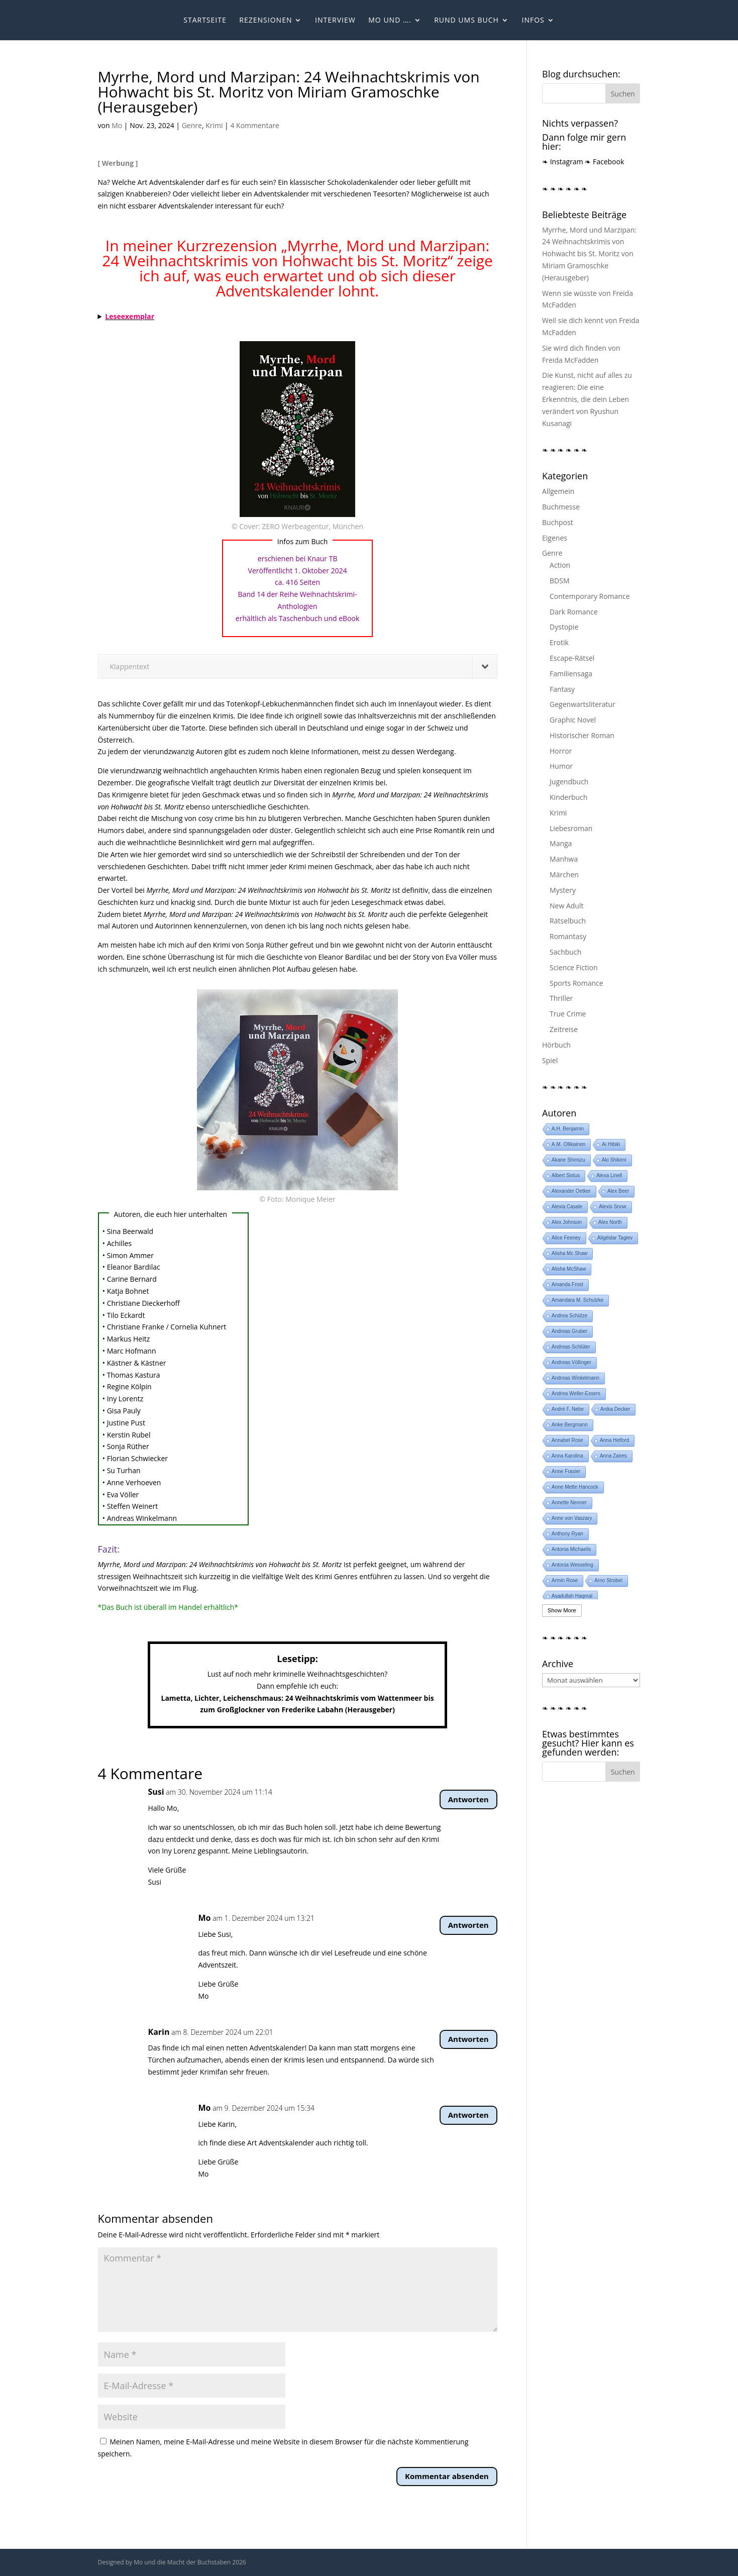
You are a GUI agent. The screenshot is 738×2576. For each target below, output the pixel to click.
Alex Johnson (567, 1222)
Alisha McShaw (569, 1269)
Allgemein (558, 491)
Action (560, 565)
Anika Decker (615, 1409)
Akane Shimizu (568, 1160)
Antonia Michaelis (571, 1549)
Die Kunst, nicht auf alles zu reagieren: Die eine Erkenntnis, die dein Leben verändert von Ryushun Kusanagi (587, 399)
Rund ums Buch (466, 21)
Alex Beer (618, 1191)
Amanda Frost (567, 1284)
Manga (561, 843)
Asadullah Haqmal (572, 1596)
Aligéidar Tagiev (614, 1238)
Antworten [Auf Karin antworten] (468, 2039)
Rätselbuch (568, 920)
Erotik (559, 642)
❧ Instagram (562, 161)
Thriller (561, 998)
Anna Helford (614, 1440)
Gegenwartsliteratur (582, 704)
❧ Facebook (604, 161)
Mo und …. (389, 21)
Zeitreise (564, 1029)
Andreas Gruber (569, 1331)
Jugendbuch (569, 781)
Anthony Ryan (567, 1533)
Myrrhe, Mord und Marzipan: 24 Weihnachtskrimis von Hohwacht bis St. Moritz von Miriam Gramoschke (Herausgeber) (589, 253)
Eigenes (554, 538)
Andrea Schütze (569, 1315)
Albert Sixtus (566, 1175)
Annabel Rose (567, 1440)
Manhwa (564, 859)
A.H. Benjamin (568, 1128)
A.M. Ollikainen (568, 1144)
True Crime (568, 1013)
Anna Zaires (613, 1456)
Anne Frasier (566, 1471)
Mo (117, 125)
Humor (561, 766)
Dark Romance (574, 611)
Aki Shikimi (614, 1160)
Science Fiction (574, 967)
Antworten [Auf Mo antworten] (468, 1925)
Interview (335, 21)
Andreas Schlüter (571, 1347)
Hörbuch (556, 1045)
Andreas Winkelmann (575, 1378)
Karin (159, 2031)
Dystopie (564, 627)
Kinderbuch (568, 797)
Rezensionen (265, 21)
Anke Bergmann (570, 1424)
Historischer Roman (582, 735)
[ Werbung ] (118, 163)
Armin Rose (565, 1580)
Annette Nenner (569, 1502)
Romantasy (568, 936)
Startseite (204, 21)
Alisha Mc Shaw (569, 1253)
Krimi (214, 125)
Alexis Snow (612, 1206)
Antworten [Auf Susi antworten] (468, 1799)
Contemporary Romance (589, 596)
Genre (192, 125)
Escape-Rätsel (572, 658)
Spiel (550, 1060)
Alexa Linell (609, 1175)
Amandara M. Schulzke (577, 1300)
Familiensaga (571, 673)
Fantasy (562, 689)
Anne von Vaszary (572, 1518)
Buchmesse (561, 506)
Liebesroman (571, 828)
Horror (561, 751)
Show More (562, 1610)
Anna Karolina (567, 1456)
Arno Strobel (608, 1580)
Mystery (563, 890)
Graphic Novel (573, 720)
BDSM (559, 580)
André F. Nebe (568, 1409)
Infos (532, 21)
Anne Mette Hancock (575, 1487)
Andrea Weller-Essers (576, 1393)
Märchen (564, 874)
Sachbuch (565, 952)
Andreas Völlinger (571, 1362)
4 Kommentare (254, 125)
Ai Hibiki (611, 1144)
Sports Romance (576, 983)
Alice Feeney (566, 1238)
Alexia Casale (567, 1206)
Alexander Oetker (571, 1191)
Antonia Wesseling (572, 1565)
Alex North (610, 1222)
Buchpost (557, 522)
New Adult (566, 905)
